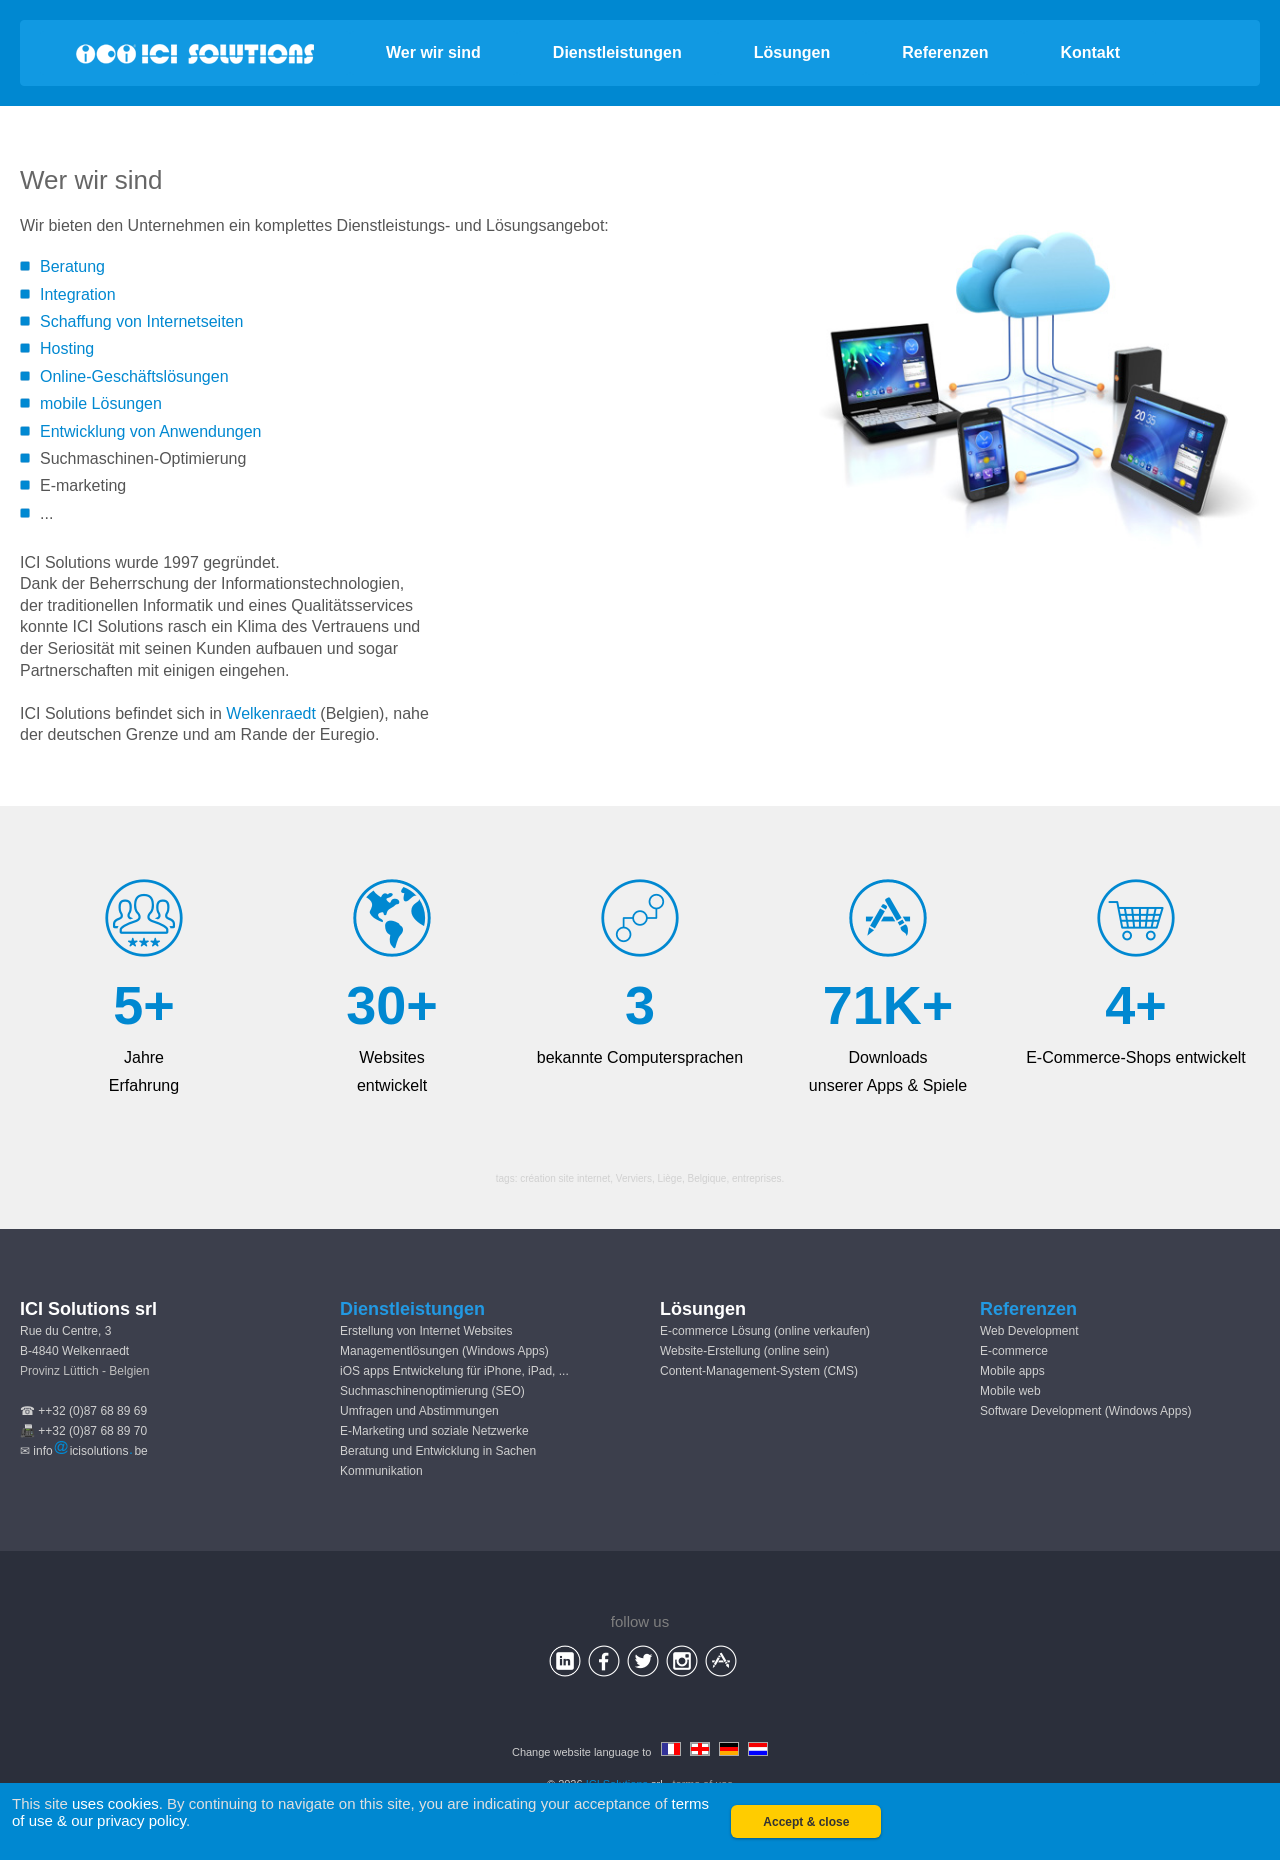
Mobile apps (1012, 1371)
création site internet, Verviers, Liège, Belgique (623, 1178)
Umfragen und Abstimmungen (419, 1411)
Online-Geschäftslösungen (134, 376)
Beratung (72, 266)
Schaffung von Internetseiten (141, 321)
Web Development (1029, 1331)
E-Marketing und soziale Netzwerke (434, 1431)
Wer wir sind (433, 52)
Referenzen (945, 52)
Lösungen (792, 52)
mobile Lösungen (101, 403)
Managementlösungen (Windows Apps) (444, 1351)
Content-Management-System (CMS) (759, 1371)
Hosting (67, 348)
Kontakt (1090, 52)
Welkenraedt (271, 713)
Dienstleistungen (617, 52)
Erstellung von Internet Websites (426, 1331)
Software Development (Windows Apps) (1085, 1411)
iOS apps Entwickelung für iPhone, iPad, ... (454, 1371)
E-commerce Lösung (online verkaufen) (765, 1331)
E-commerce (1014, 1351)
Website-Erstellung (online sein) (744, 1351)
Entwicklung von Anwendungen (151, 431)
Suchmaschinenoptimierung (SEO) (432, 1391)
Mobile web (1010, 1391)
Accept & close (806, 1822)
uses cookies (115, 1803)
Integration (78, 294)
